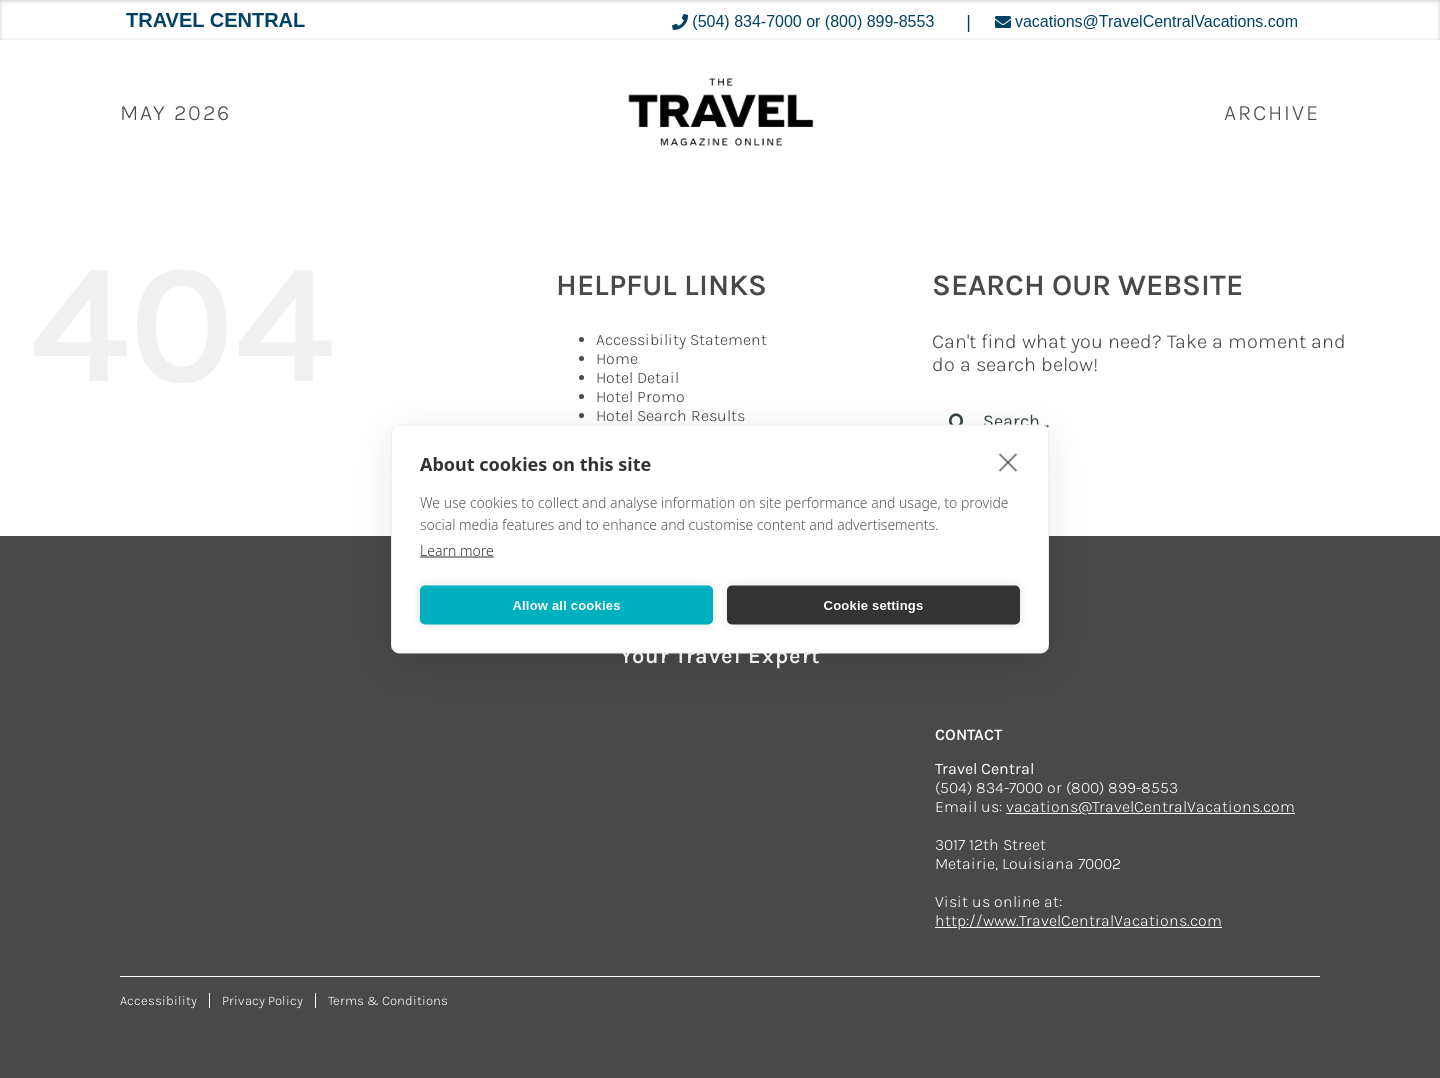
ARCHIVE (1272, 113)
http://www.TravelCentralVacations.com (1078, 920)
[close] (1008, 462)
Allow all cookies (566, 604)
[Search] (957, 421)
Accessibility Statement (681, 339)
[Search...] (1152, 421)
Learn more (457, 550)
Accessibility (158, 1000)
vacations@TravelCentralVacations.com (1150, 806)
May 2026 (175, 113)
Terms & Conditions (388, 1000)
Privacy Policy (262, 1000)
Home (617, 358)
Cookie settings (874, 604)
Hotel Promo (640, 396)
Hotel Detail (637, 377)
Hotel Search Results (670, 415)
